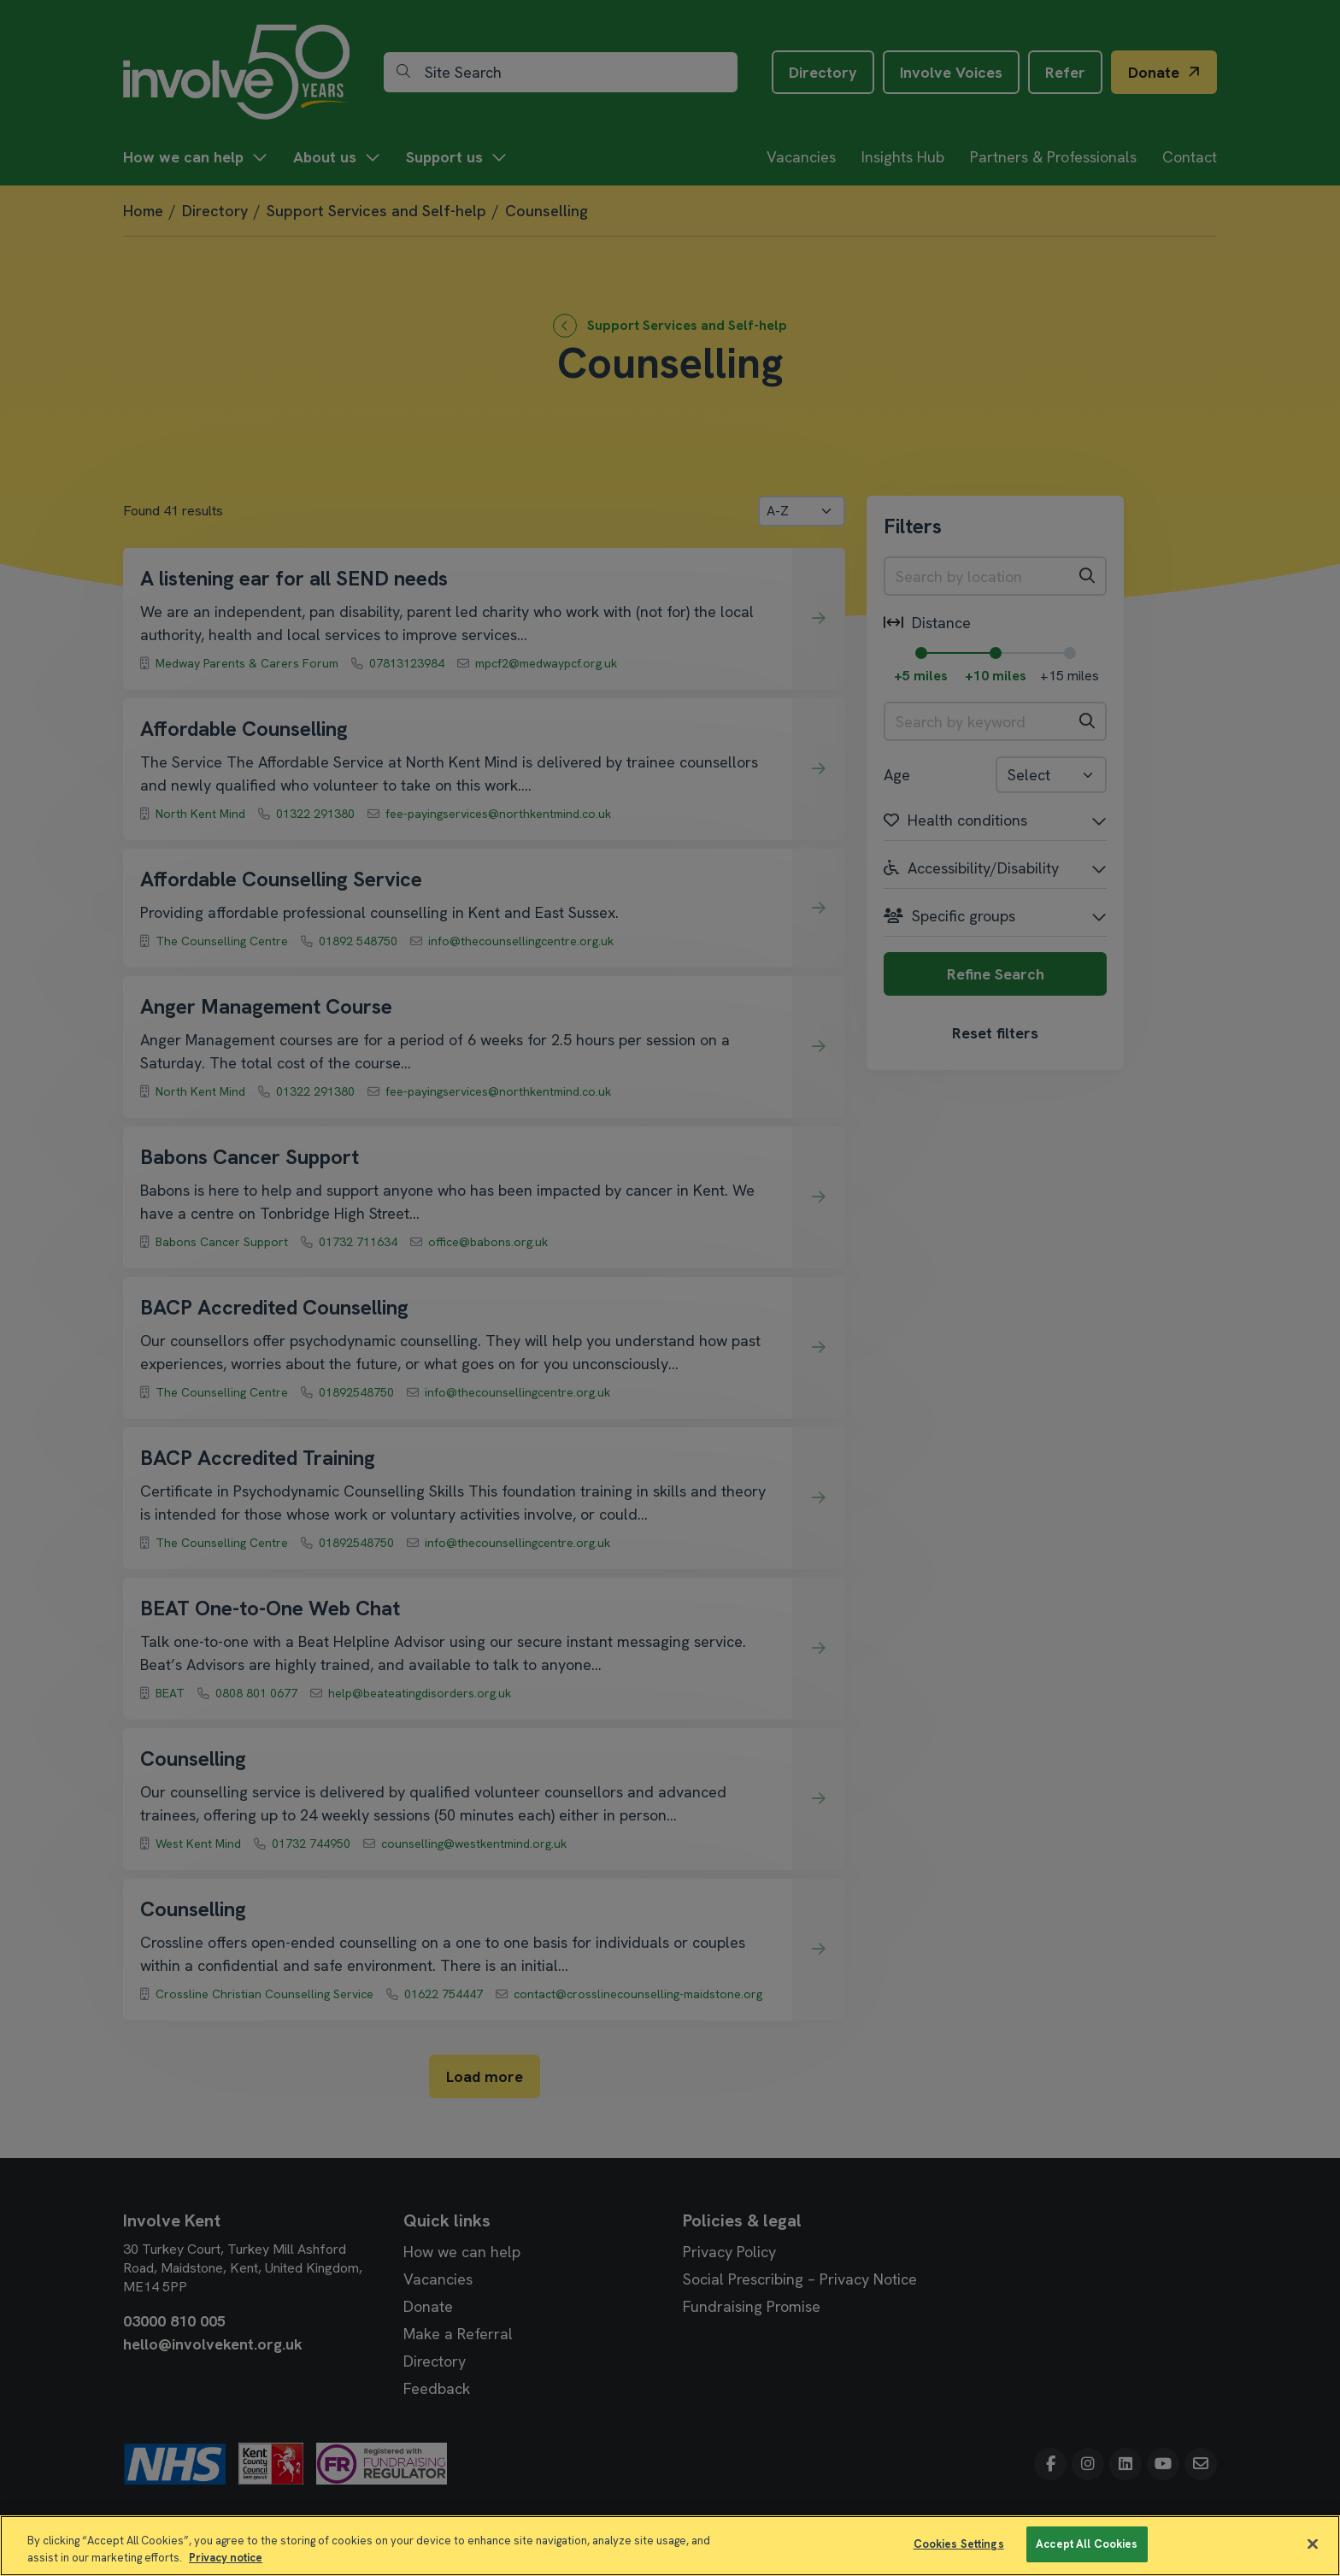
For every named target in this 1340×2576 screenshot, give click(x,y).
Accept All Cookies (1086, 2544)
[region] (670, 2545)
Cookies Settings (959, 2544)
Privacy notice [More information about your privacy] (225, 2557)
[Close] (1312, 2543)
